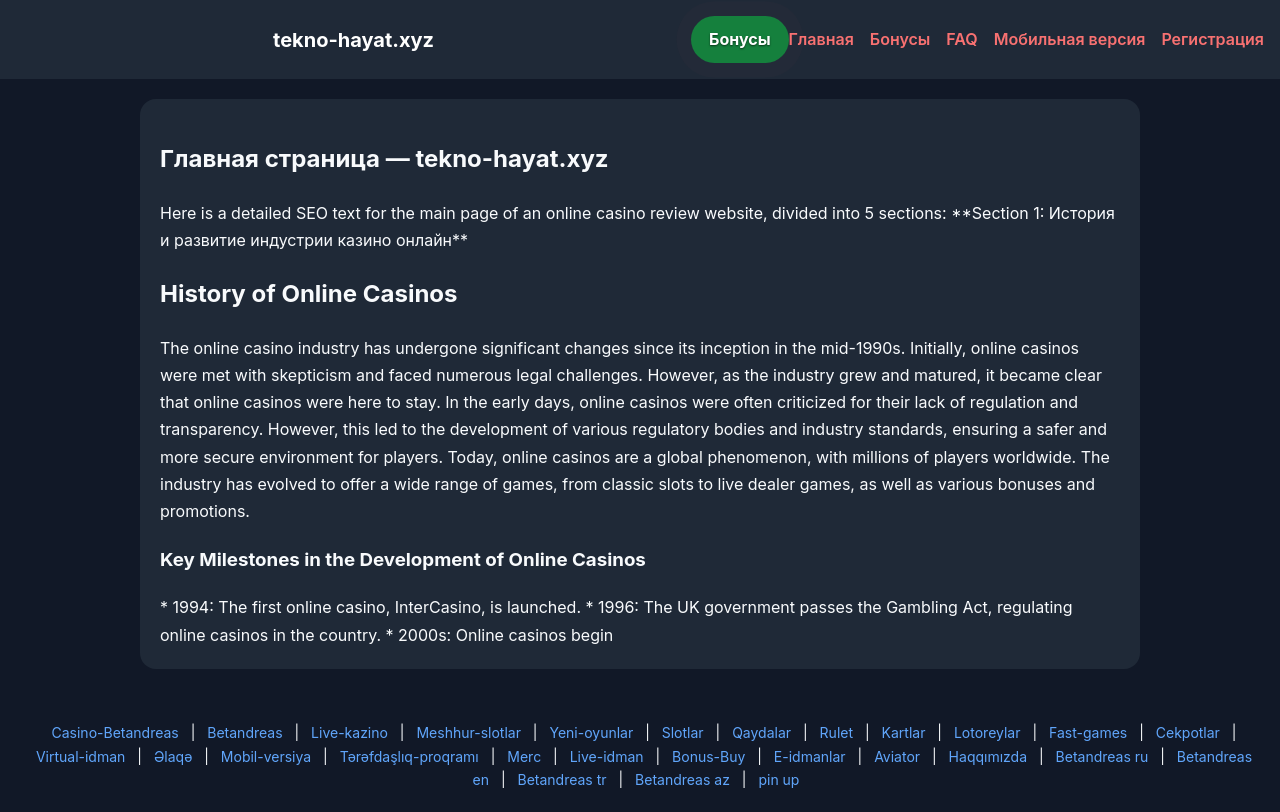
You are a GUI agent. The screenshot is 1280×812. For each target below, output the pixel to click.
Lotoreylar (987, 732)
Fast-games (1088, 732)
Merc (524, 756)
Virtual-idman (80, 756)
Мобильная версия (1070, 39)
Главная (821, 39)
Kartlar (904, 732)
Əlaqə (173, 756)
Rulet (836, 732)
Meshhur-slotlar (468, 732)
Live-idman (607, 756)
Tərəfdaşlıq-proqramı (409, 756)
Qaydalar (761, 732)
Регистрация (1212, 39)
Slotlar (683, 732)
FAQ (961, 39)
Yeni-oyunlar (591, 732)
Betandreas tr (562, 779)
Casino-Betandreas (115, 732)
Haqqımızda (988, 756)
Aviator (897, 756)
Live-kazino (349, 732)
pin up (778, 779)
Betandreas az (682, 779)
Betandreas (244, 732)
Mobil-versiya (266, 756)
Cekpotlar (1188, 732)
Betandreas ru (1102, 756)
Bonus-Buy (708, 756)
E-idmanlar (810, 756)
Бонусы (740, 39)
